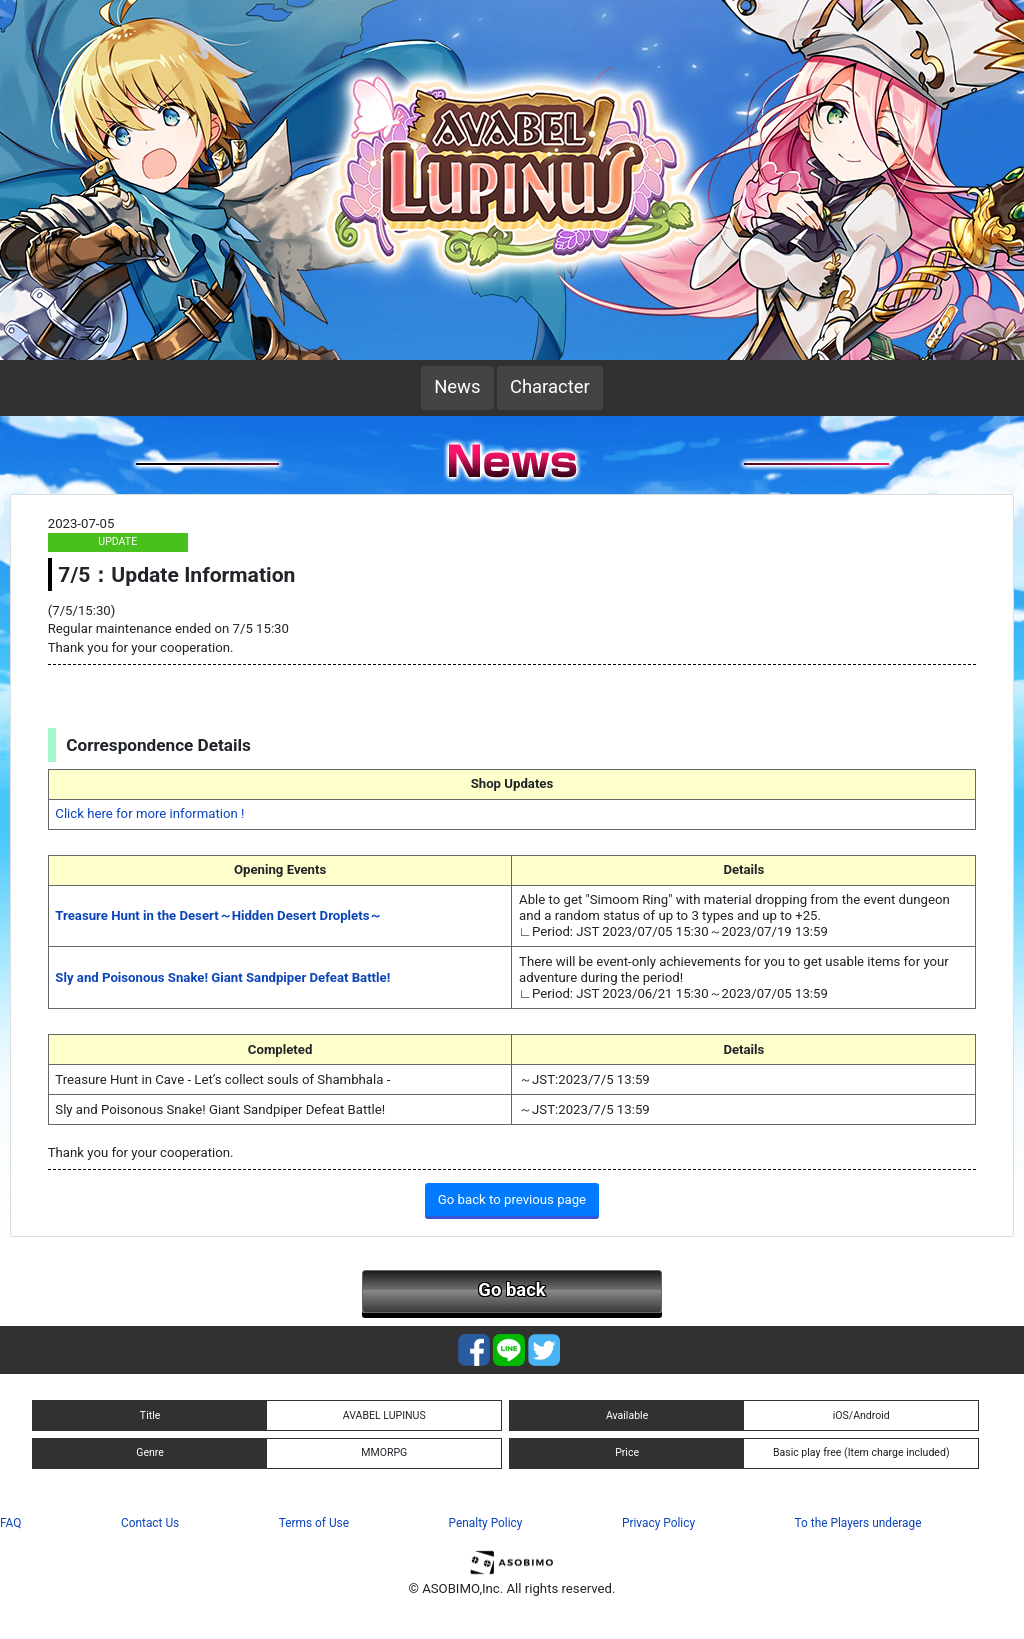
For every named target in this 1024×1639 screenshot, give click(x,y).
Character (550, 387)
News (457, 387)
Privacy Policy (658, 1523)
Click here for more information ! (149, 813)
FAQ (10, 1523)
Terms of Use (314, 1523)
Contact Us (150, 1523)
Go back (511, 1290)
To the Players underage (858, 1523)
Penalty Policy (486, 1523)
